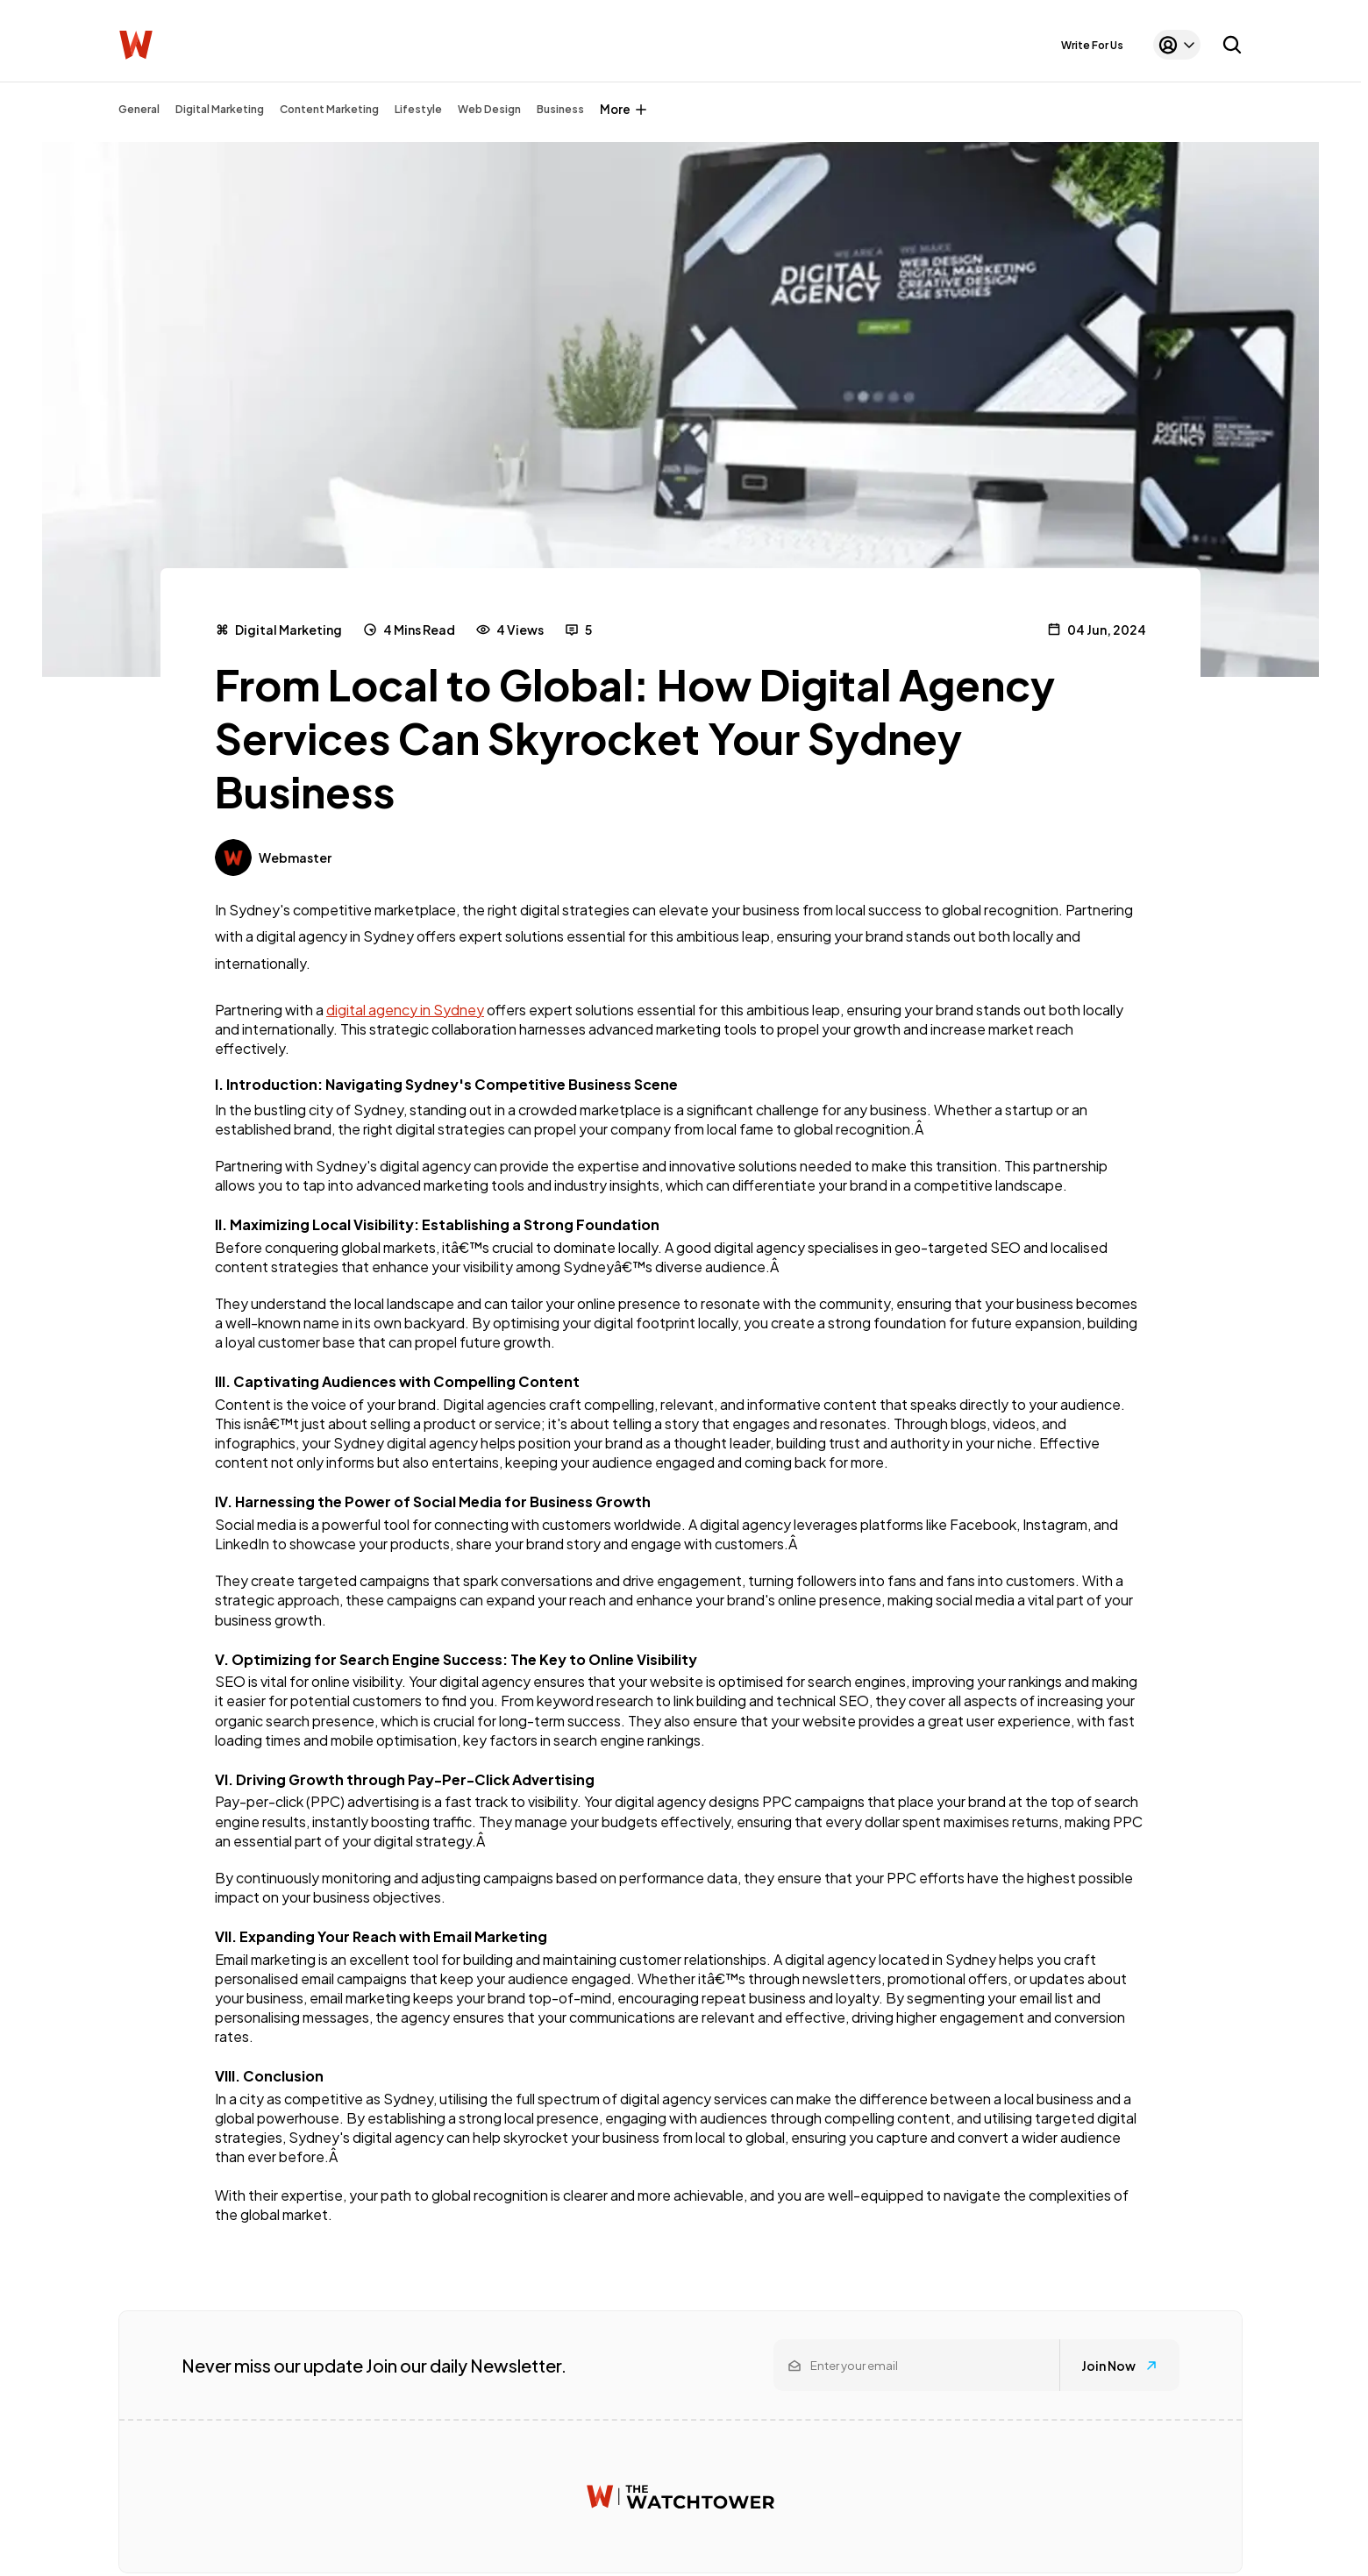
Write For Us (1092, 45)
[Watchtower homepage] (680, 2496)
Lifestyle (418, 109)
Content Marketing (329, 109)
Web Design (489, 109)
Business (560, 109)
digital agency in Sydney (405, 1009)
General (139, 109)
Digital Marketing (219, 109)
